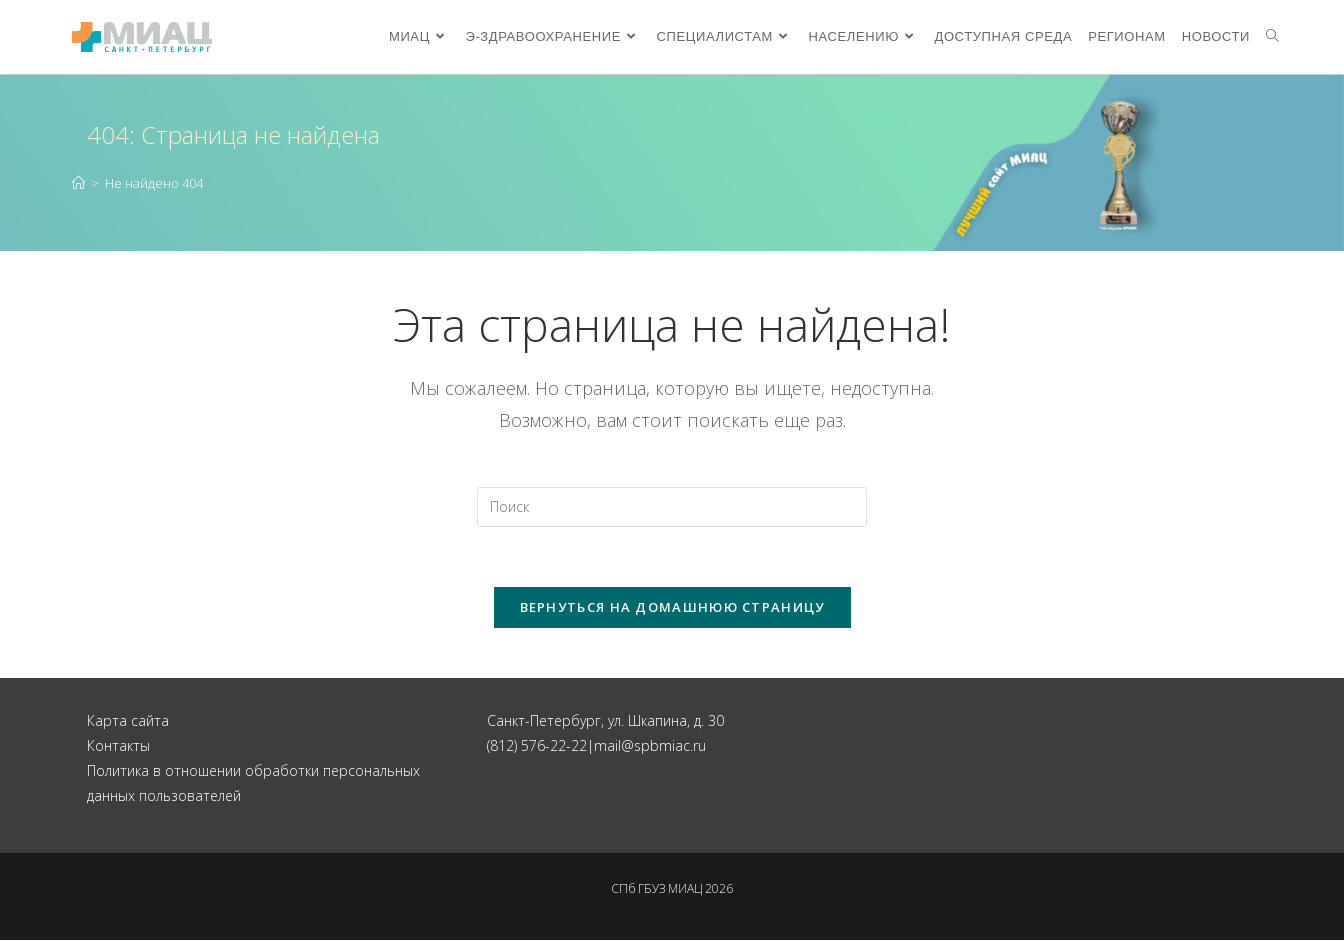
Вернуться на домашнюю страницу (672, 607)
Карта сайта (128, 720)
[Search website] (1272, 37)
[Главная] (78, 183)
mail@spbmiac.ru (650, 745)
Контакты (118, 745)
